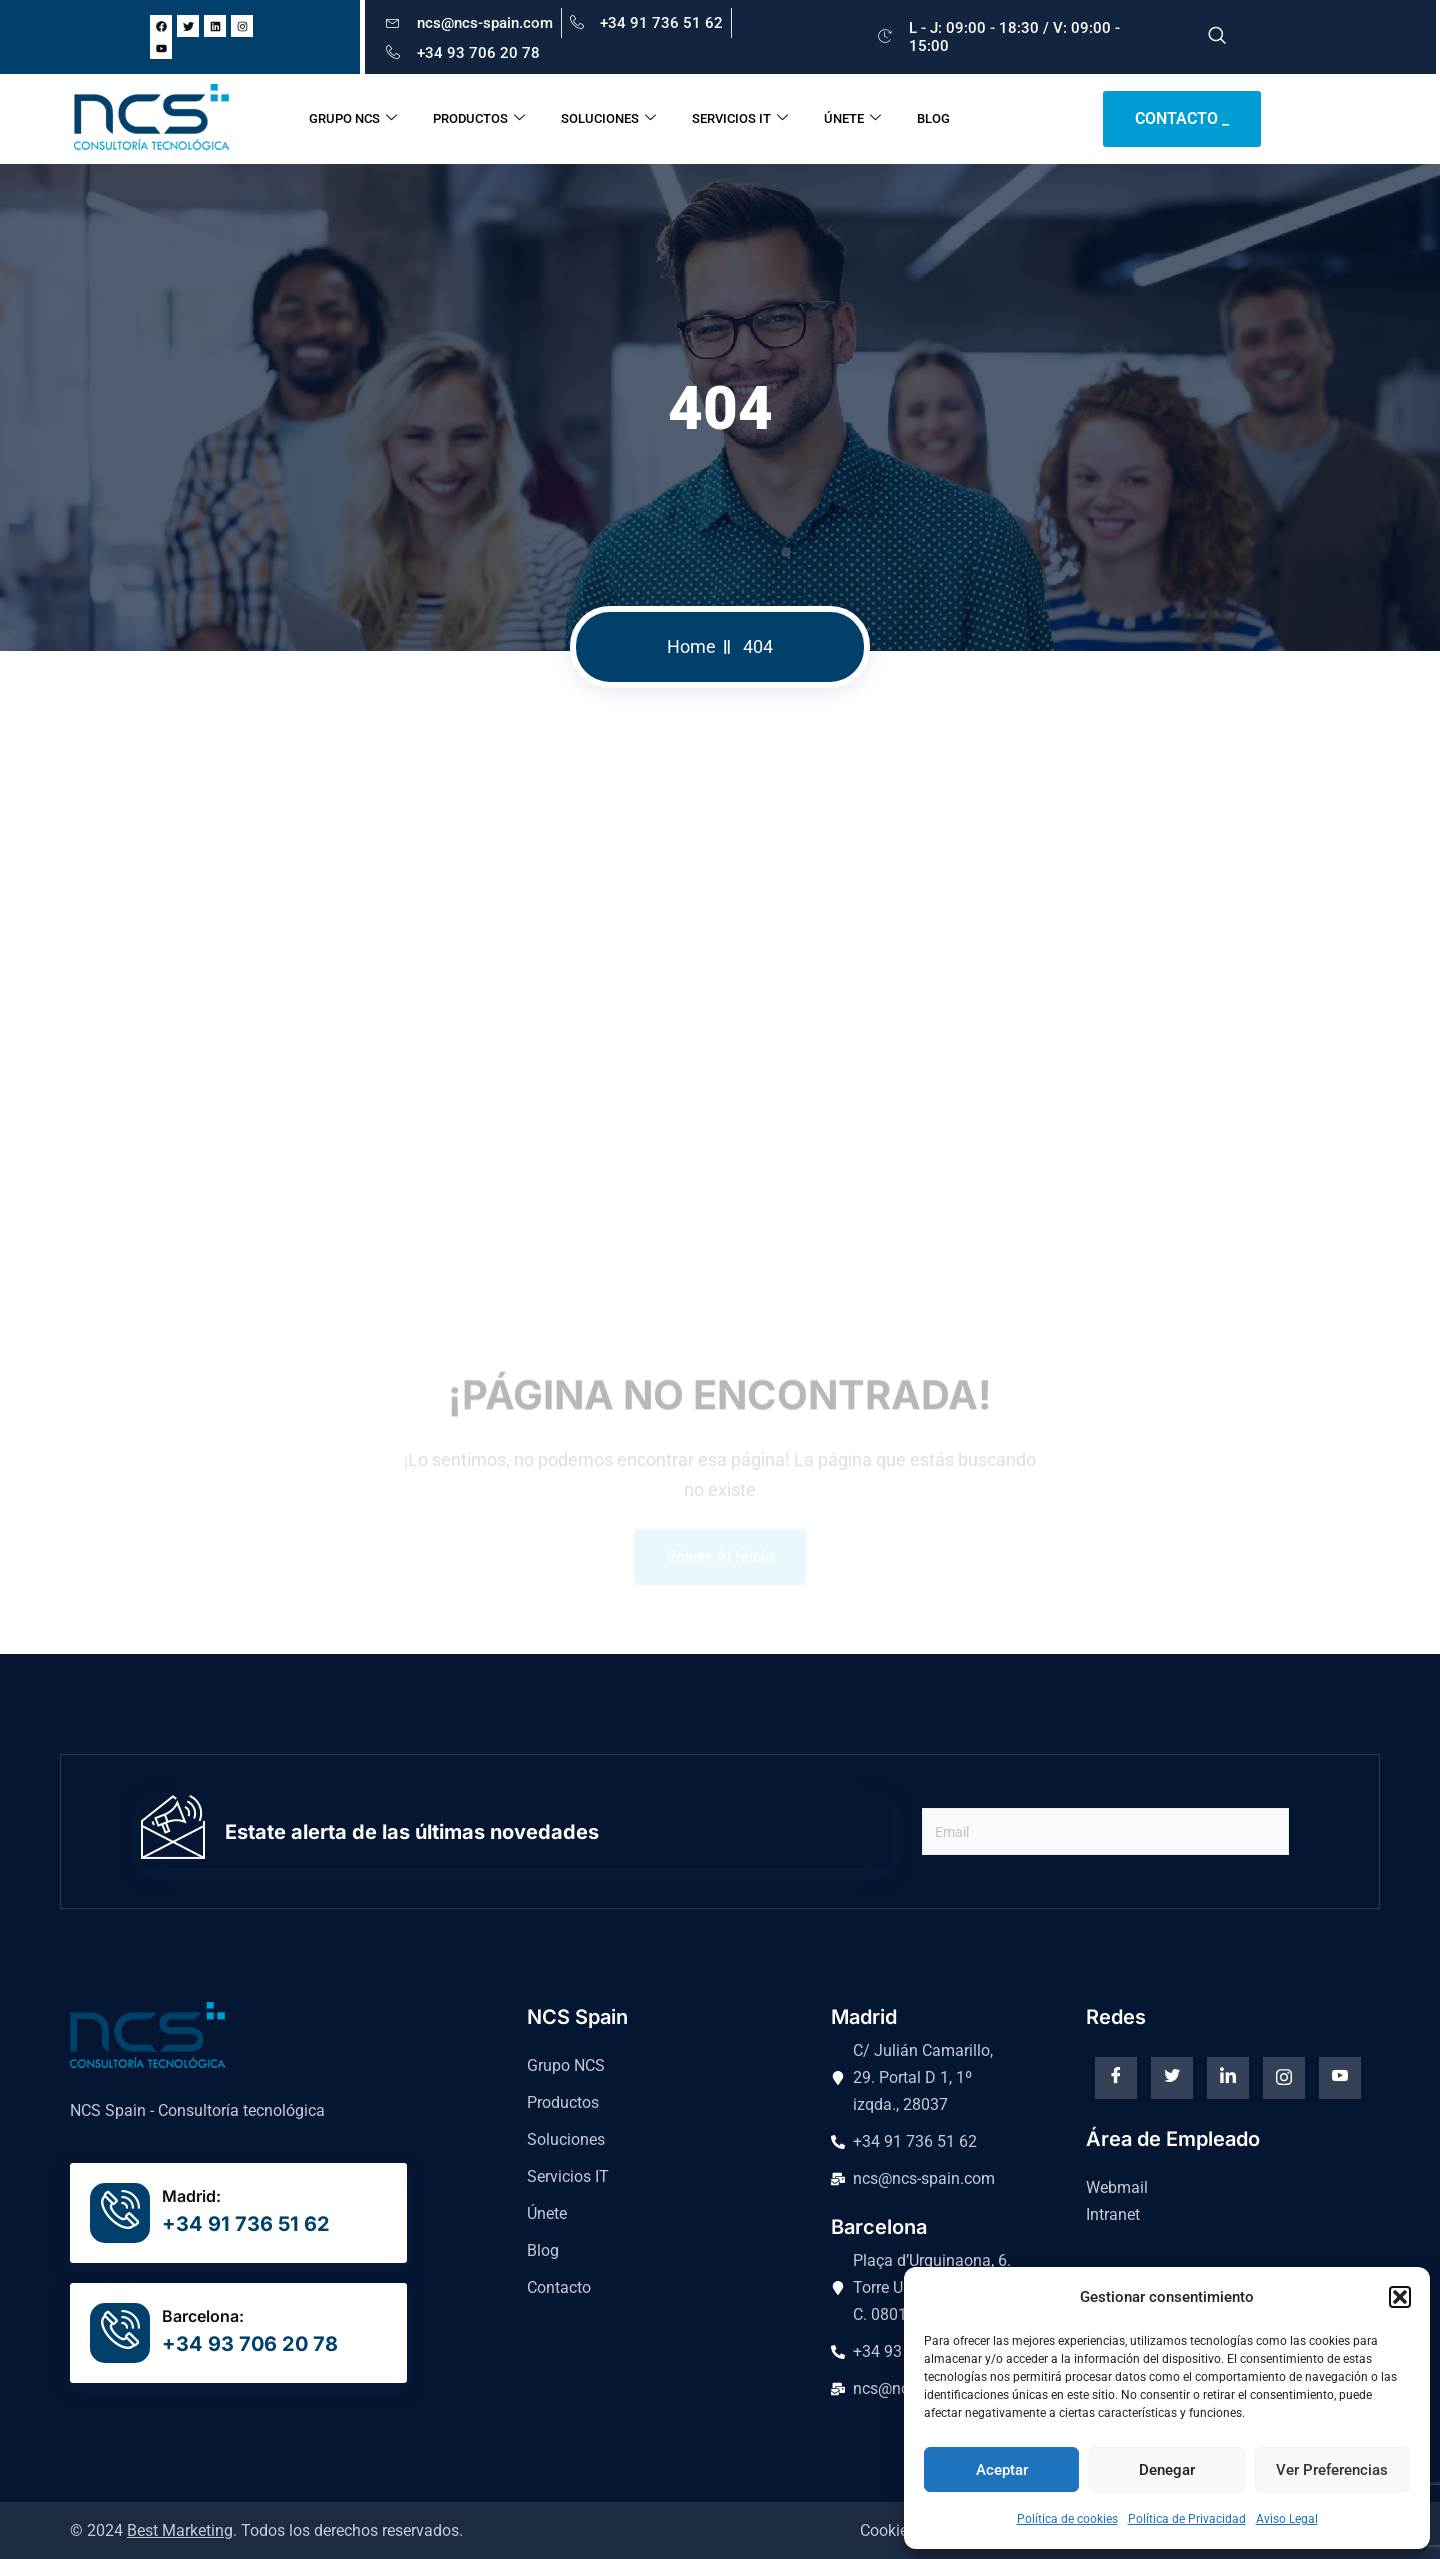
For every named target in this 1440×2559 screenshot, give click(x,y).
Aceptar (1002, 2470)
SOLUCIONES (608, 119)
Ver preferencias (1332, 2470)
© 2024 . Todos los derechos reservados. (266, 2530)
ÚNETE (852, 119)
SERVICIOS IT (740, 119)
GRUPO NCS (353, 119)
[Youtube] (1340, 2078)
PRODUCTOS (479, 119)
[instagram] (1284, 2078)
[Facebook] (1116, 2078)
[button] (1400, 2297)
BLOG (933, 118)
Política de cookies (1067, 2519)
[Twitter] (1172, 2078)
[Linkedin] (1228, 2078)
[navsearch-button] (1217, 37)
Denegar (1167, 2470)
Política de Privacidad (1187, 2519)
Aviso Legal (1287, 2519)
